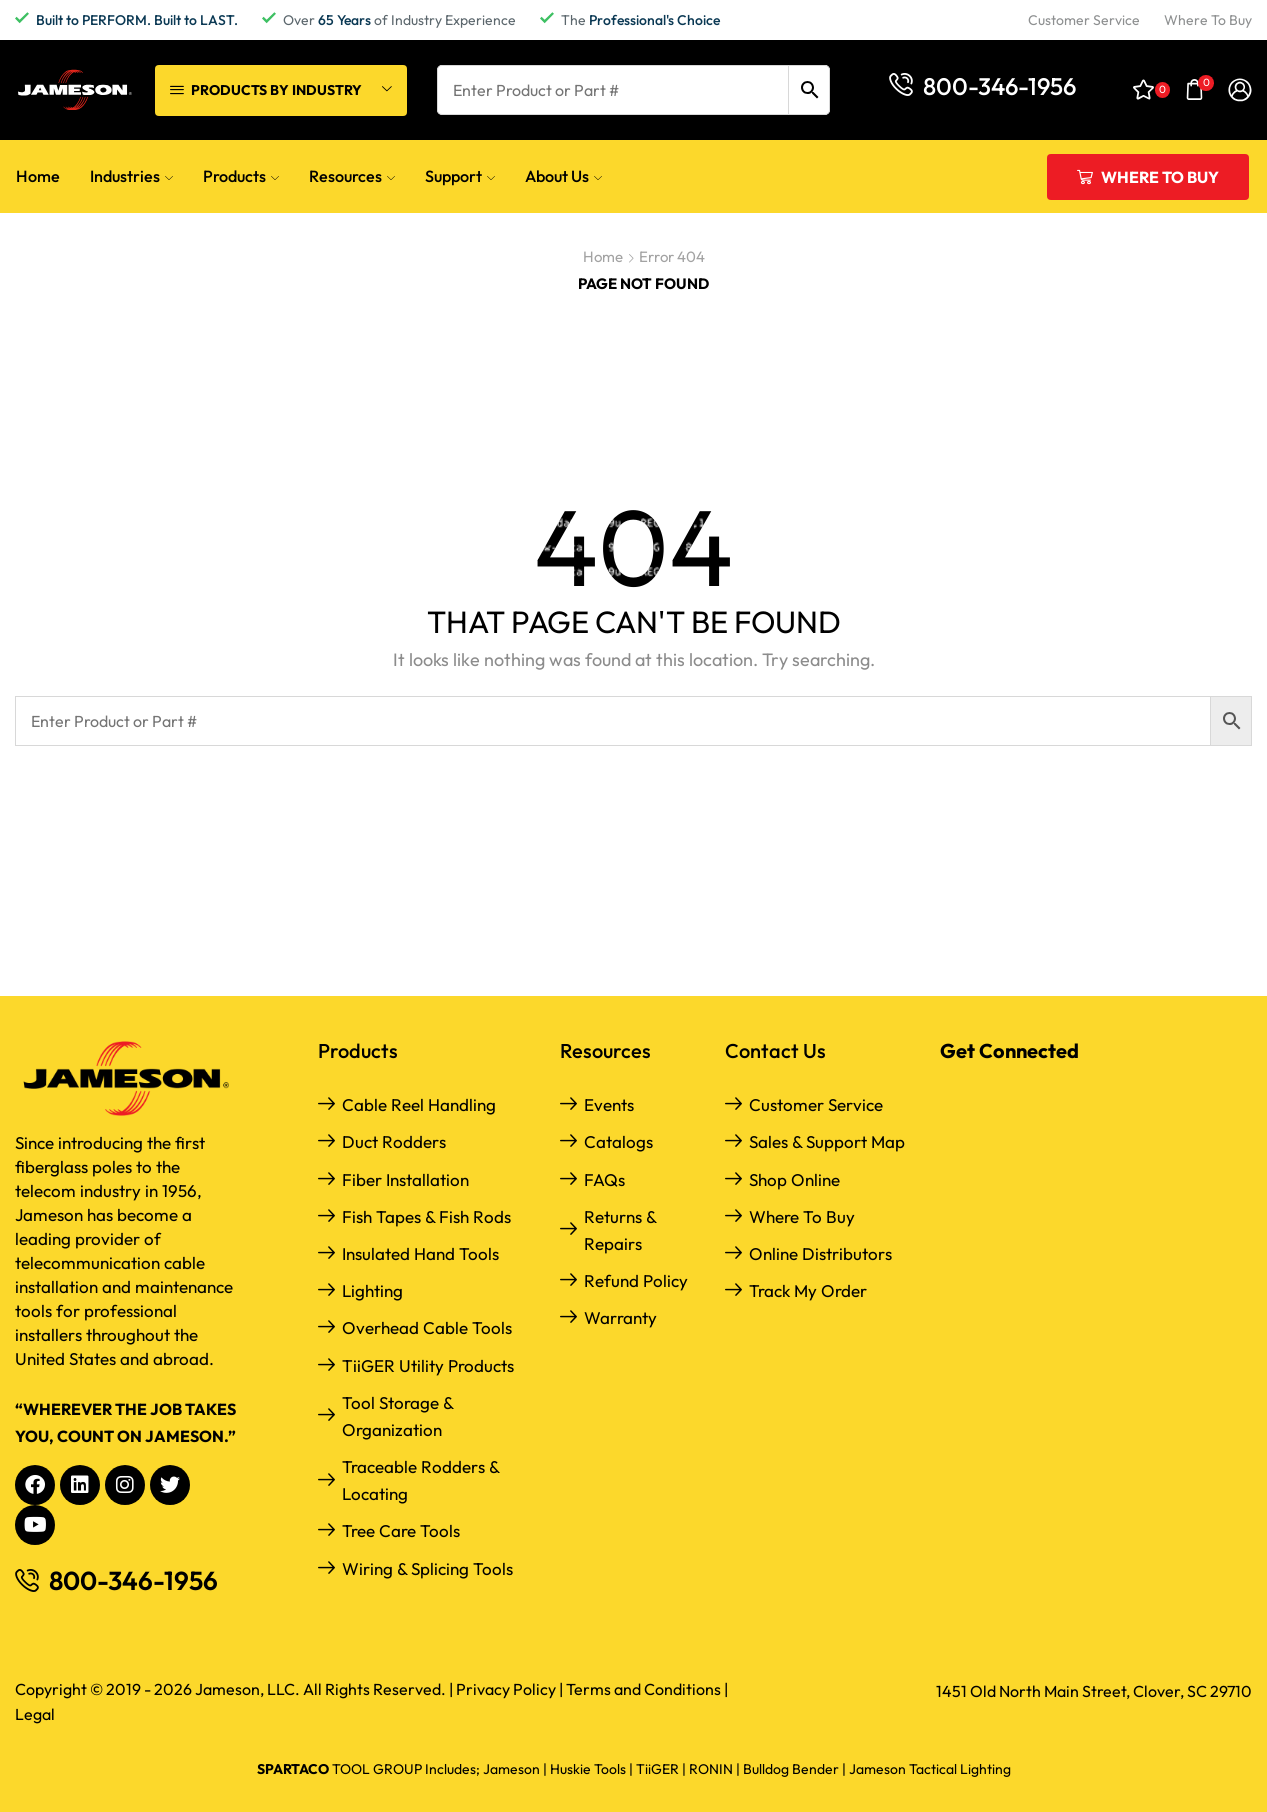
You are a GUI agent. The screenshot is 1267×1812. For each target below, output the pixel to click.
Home (38, 176)
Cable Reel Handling (419, 1104)
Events (609, 1104)
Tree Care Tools (401, 1530)
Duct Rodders (394, 1141)
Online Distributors (820, 1253)
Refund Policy (636, 1280)
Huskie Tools (588, 1769)
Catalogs (618, 1141)
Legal (35, 1714)
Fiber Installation (405, 1179)
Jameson (511, 1769)
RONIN (711, 1769)
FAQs (604, 1179)
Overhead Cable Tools (427, 1327)
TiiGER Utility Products (428, 1365)
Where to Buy (802, 1216)
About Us (563, 176)
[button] (982, 85)
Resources (352, 176)
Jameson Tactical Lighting (930, 1769)
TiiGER (657, 1769)
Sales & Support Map (827, 1141)
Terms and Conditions (643, 1689)
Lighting (372, 1290)
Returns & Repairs (620, 1230)
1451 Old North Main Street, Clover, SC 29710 (1094, 1691)
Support (460, 176)
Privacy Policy (506, 1689)
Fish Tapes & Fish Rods (426, 1216)
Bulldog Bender (791, 1769)
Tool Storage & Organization (397, 1416)
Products (241, 176)
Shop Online (794, 1179)
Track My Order (808, 1290)
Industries (131, 176)
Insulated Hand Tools (420, 1253)
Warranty (620, 1317)
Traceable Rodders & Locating (420, 1480)
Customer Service (816, 1104)
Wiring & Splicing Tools (427, 1568)
